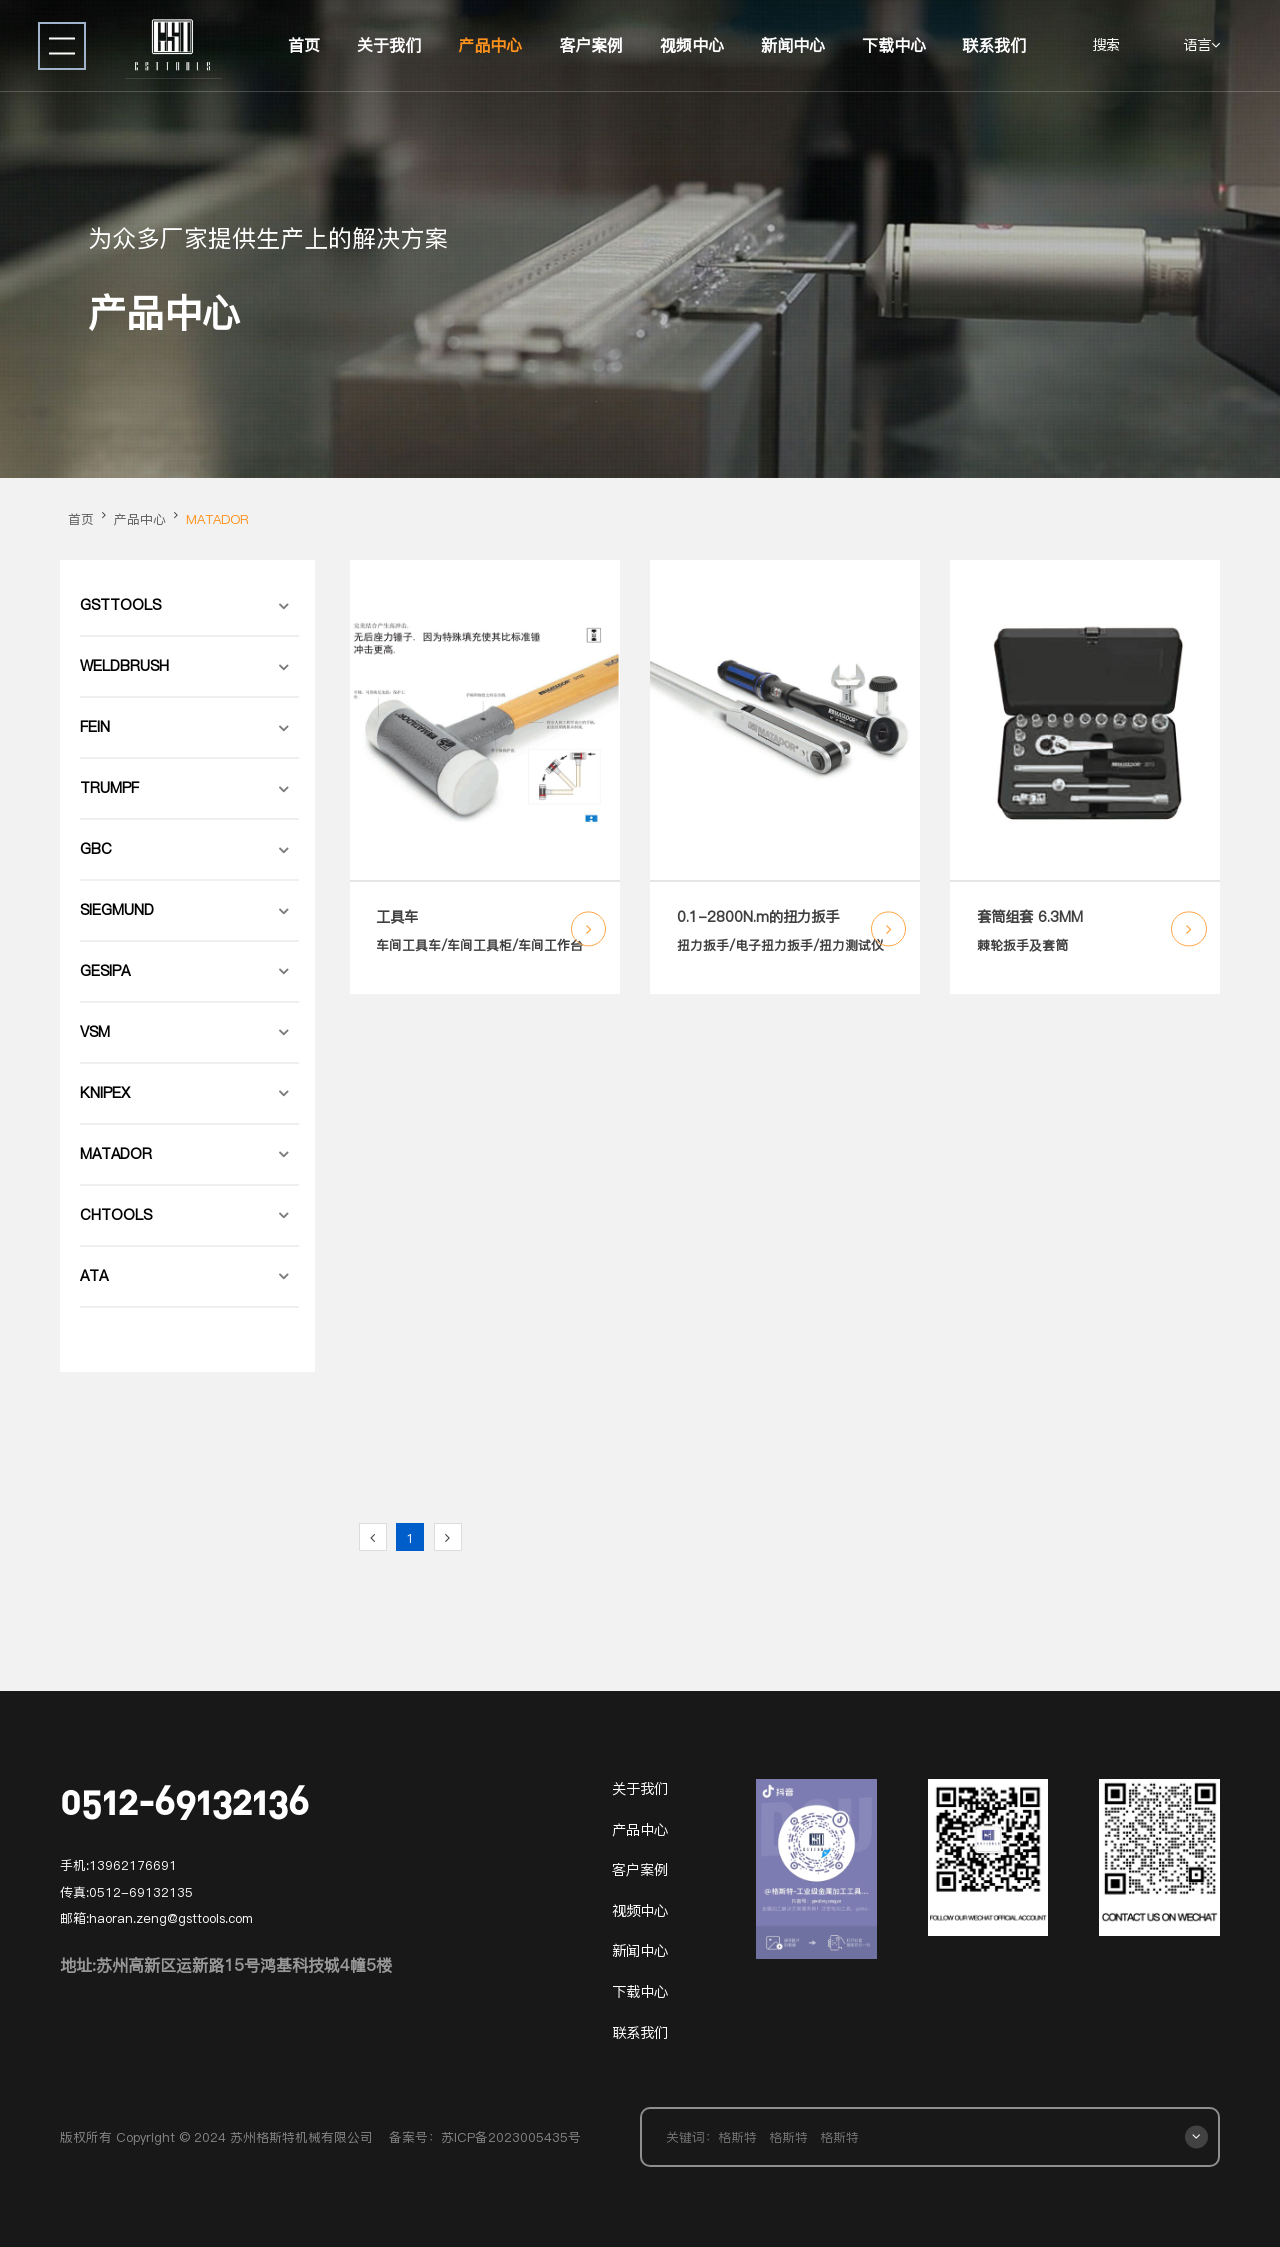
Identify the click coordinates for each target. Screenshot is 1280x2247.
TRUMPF (109, 788)
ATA (94, 1276)
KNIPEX (105, 1093)
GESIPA (105, 971)
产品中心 (490, 45)
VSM (95, 1032)
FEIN (95, 727)
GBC (96, 849)
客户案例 (591, 45)
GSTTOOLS (120, 605)
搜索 (1106, 45)
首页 (304, 45)
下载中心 (894, 45)
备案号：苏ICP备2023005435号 (485, 2137)
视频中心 (692, 45)
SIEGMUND (117, 910)
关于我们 (389, 45)
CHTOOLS (116, 1215)
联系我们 (994, 45)
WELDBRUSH (124, 666)
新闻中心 (793, 45)
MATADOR (217, 519)
